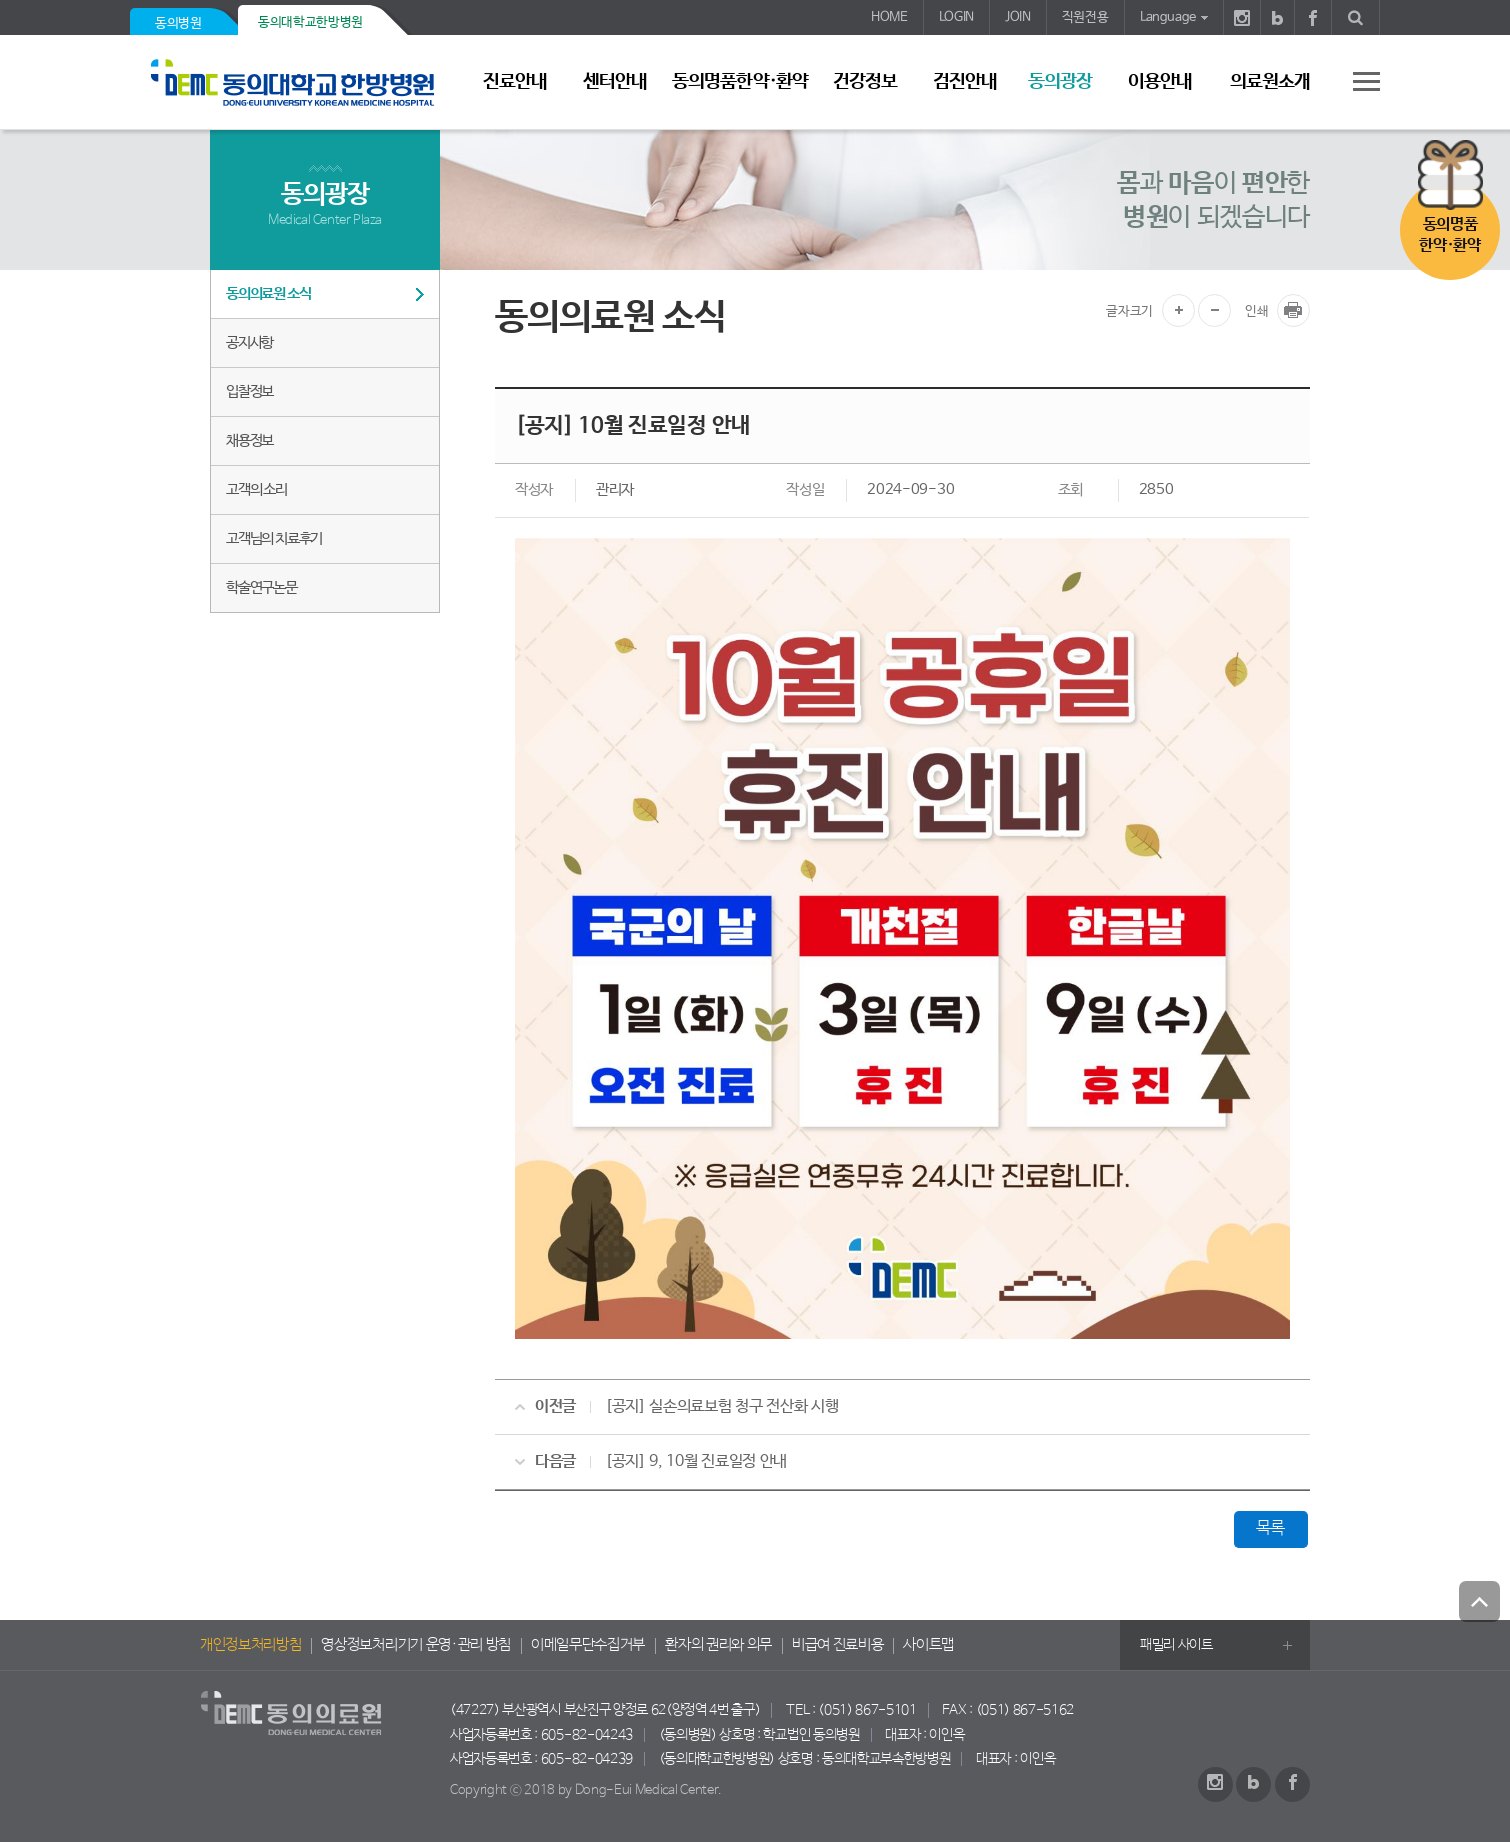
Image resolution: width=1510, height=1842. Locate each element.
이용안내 (1160, 82)
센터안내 (615, 82)
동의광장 (1060, 82)
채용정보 (249, 440)
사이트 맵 (1355, 81)
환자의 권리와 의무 (718, 1645)
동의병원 (178, 23)
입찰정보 (249, 391)
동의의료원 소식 (268, 293)
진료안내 (515, 82)
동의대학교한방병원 (310, 22)
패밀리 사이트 (1176, 1645)
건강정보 (865, 82)
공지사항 (249, 342)
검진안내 (965, 82)
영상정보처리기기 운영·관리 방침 (416, 1645)
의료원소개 (1270, 82)
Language (1168, 17)
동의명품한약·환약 (739, 82)
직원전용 (1085, 17)
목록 (1270, 1528)
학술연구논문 (261, 587)
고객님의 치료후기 (274, 538)
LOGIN (956, 17)
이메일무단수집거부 (588, 1645)
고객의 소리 (256, 489)
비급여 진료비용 (837, 1645)
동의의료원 (300, 82)
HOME (889, 17)
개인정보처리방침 (250, 1645)
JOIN (1018, 17)
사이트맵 (928, 1645)
